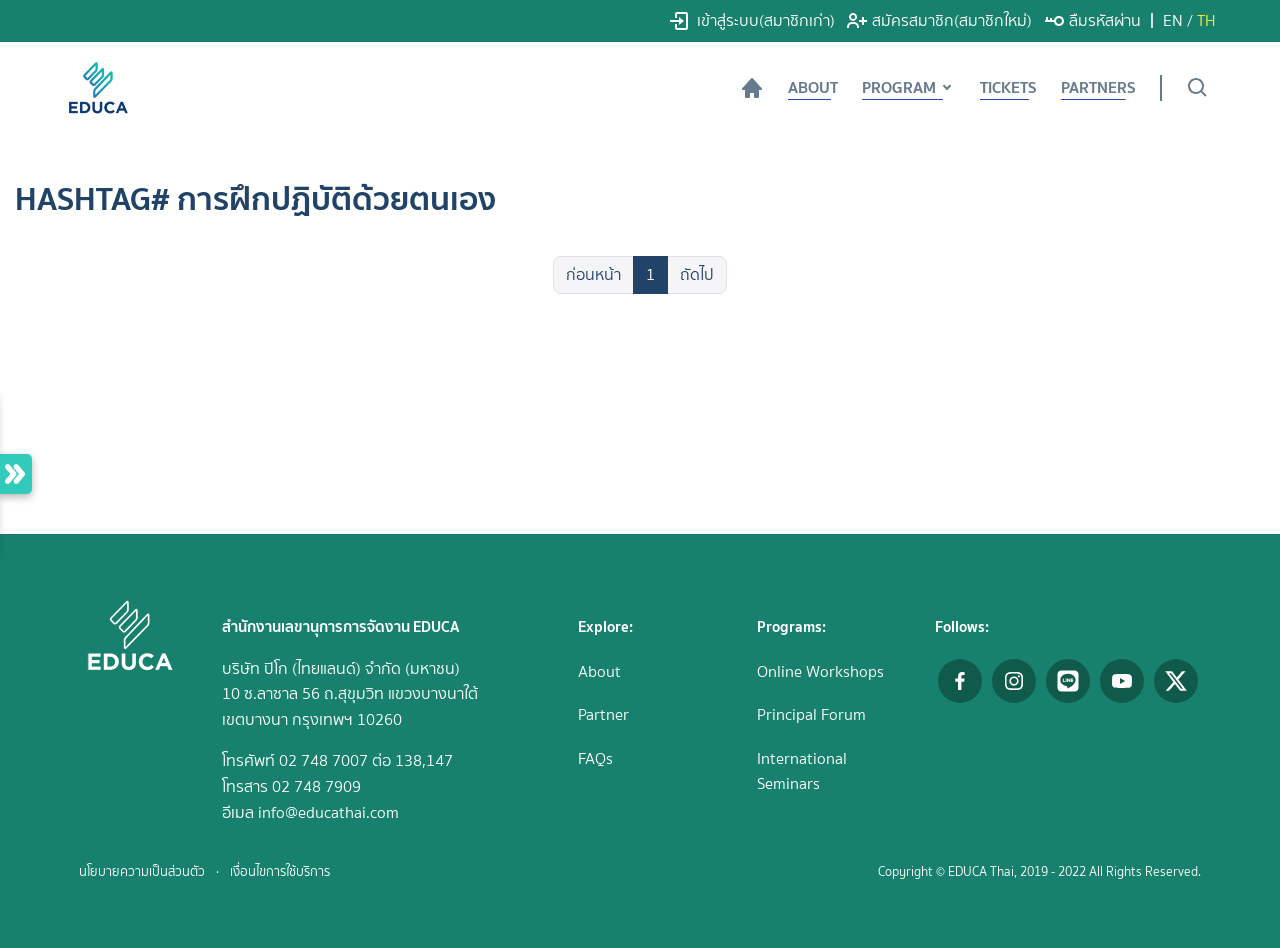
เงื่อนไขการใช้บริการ (280, 871)
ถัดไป (697, 274)
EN (1173, 20)
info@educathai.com (328, 812)
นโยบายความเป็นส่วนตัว (142, 871)
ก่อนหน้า (593, 274)
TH (1206, 20)
